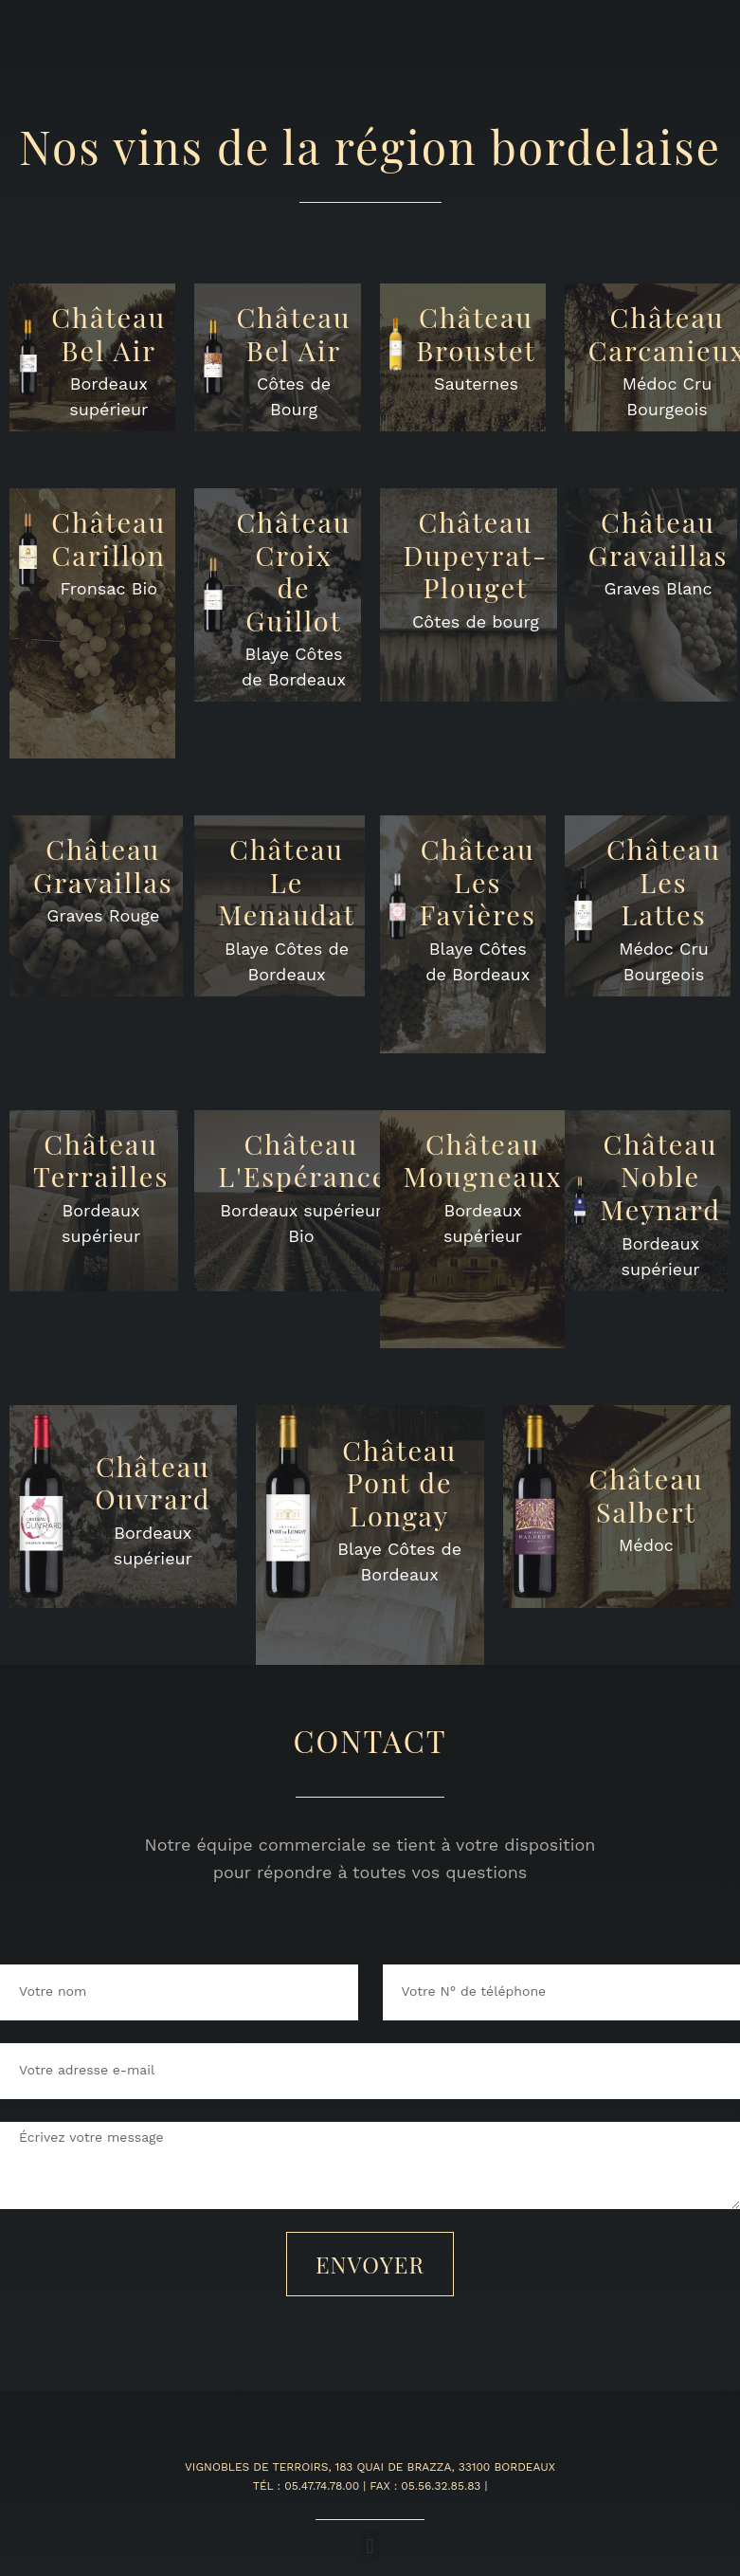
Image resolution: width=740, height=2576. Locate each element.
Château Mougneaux (483, 1160)
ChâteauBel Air (108, 333)
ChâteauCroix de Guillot (294, 570)
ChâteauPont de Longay (399, 1482)
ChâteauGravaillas (658, 538)
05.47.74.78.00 (321, 2486)
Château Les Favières (478, 881)
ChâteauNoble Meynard (660, 1176)
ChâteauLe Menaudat (286, 881)
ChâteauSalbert (646, 1494)
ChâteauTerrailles (101, 1160)
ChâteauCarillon (108, 538)
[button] (370, 2546)
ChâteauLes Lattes (663, 881)
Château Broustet (475, 333)
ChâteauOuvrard (152, 1482)
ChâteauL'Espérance (303, 1160)
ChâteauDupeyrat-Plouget (476, 554)
